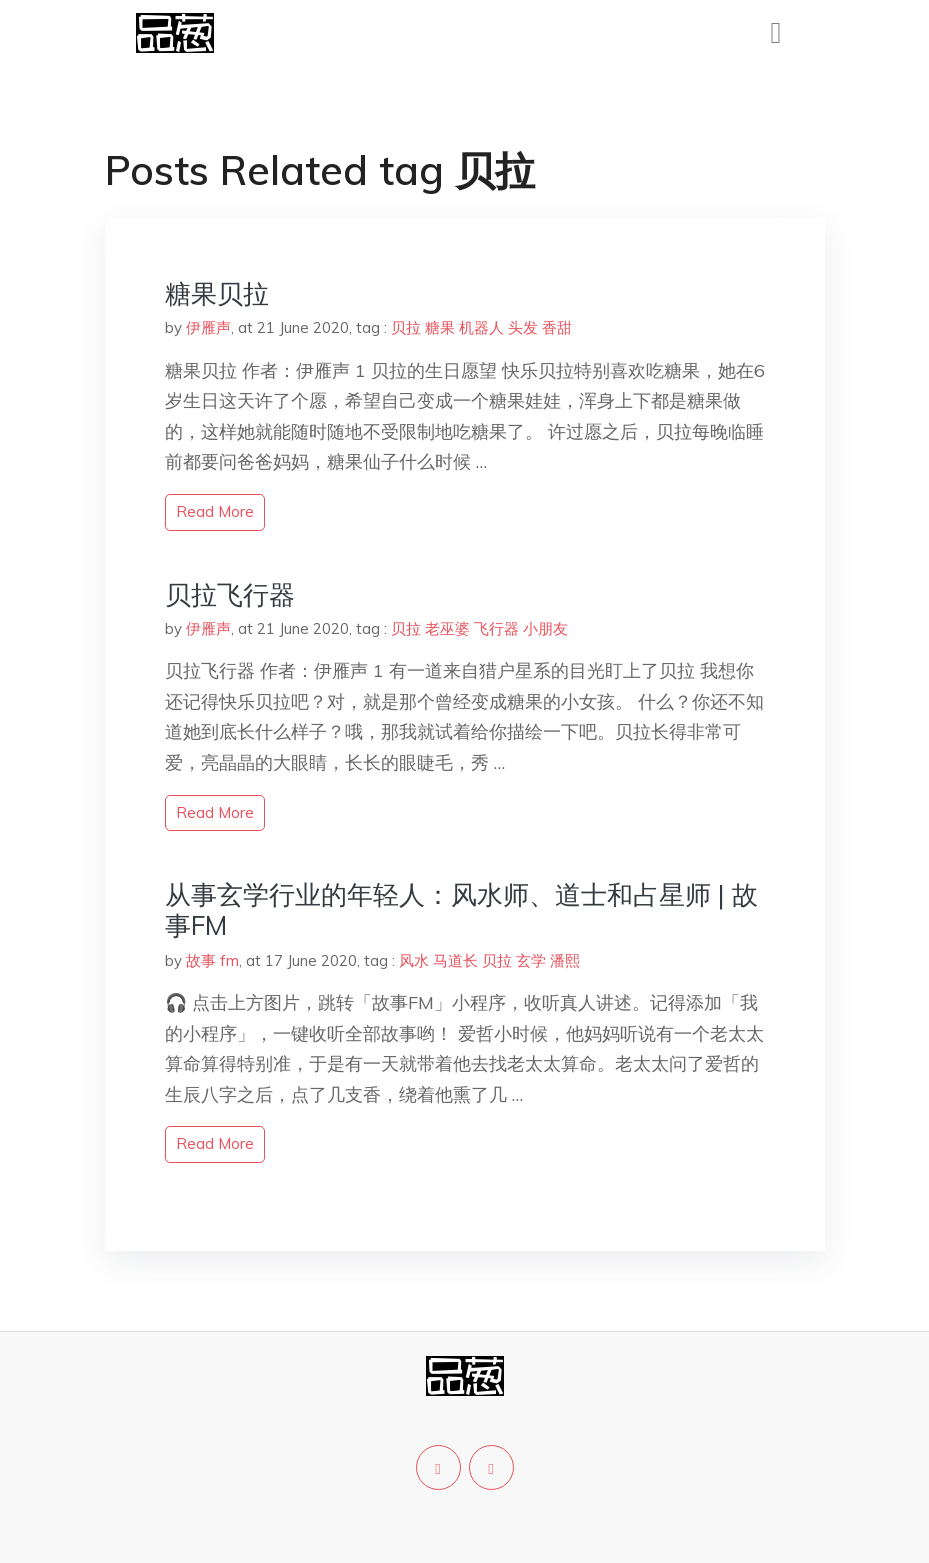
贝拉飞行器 (230, 594)
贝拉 (406, 327)
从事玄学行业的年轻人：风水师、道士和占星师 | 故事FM (461, 910)
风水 (414, 960)
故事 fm (212, 960)
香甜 (557, 327)
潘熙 (565, 960)
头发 (523, 327)
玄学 (531, 960)
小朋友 (545, 628)
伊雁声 (208, 327)
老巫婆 (447, 628)
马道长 (455, 960)
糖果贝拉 (217, 293)
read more (215, 511)
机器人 (481, 327)
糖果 (440, 327)
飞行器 (496, 628)
